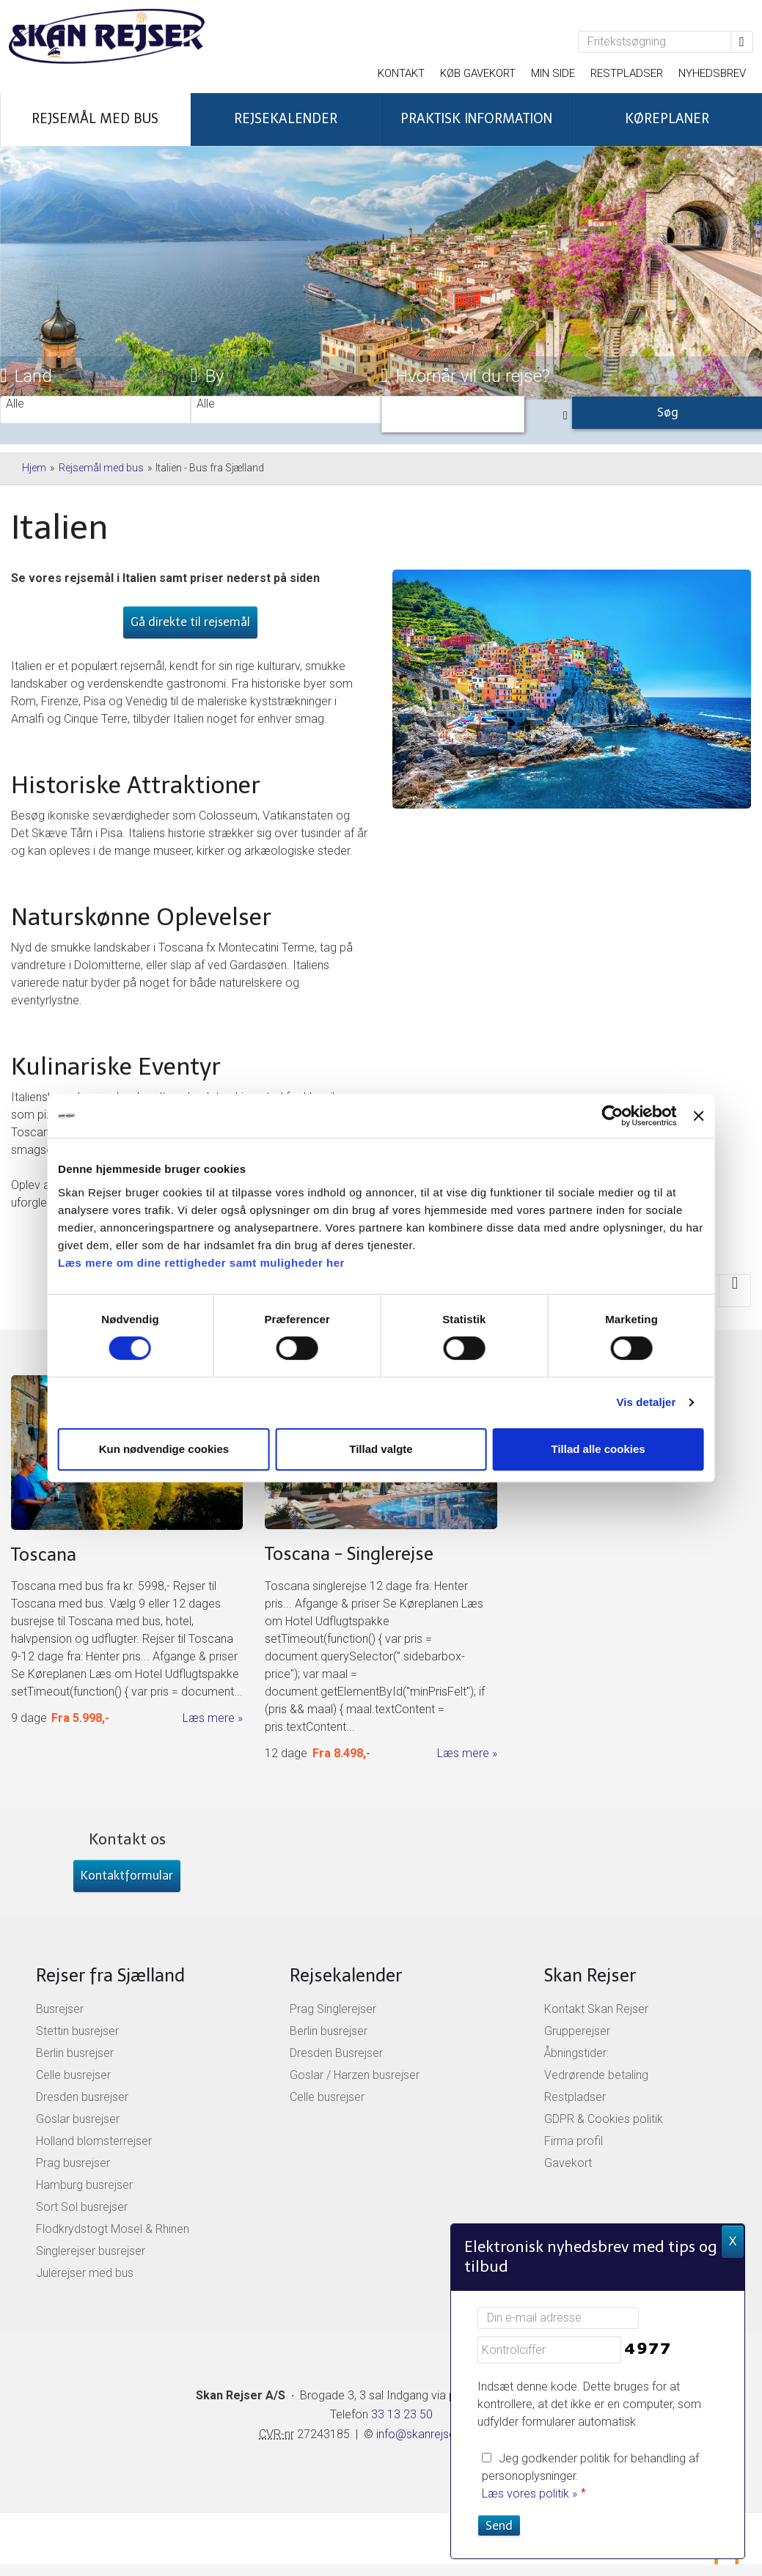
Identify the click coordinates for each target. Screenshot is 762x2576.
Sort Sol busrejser (82, 2207)
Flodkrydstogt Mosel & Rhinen (112, 2229)
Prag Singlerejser (333, 2009)
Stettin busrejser (77, 2031)
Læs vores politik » (529, 2493)
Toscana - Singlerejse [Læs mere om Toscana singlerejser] (349, 1553)
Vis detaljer (642, 1402)
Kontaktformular (127, 1876)
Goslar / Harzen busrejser (355, 2075)
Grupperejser (577, 2031)
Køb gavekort (478, 73)
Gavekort (568, 2163)
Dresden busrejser (82, 2097)
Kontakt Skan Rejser (596, 2009)
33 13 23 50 (400, 2414)
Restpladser (626, 73)
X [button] (732, 2241)
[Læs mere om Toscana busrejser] (127, 1552)
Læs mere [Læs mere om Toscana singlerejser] (463, 1753)
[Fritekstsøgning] (654, 42)
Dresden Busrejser (336, 2053)
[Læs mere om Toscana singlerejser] (381, 1569)
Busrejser (60, 2009)
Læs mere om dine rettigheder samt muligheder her (205, 1262)
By (207, 376)
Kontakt (401, 73)
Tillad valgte (380, 1449)
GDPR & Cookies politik (603, 2119)
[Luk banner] (695, 1116)
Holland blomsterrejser (94, 2141)
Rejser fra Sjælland (110, 1975)
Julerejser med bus (84, 2273)
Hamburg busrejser (84, 2185)
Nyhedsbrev (712, 73)
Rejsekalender (346, 1975)
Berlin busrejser (75, 2053)
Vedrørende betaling (596, 2075)
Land (26, 376)
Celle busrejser (73, 2075)
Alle (95, 404)
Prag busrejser (73, 2163)
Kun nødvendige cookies (166, 1449)
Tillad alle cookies (595, 1449)
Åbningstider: (576, 2053)
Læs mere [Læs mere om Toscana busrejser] (209, 1718)
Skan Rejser (590, 1975)
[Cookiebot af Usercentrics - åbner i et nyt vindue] (608, 1116)
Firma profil (573, 2141)
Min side (553, 73)
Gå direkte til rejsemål (190, 622)
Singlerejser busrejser (90, 2251)
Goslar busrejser (78, 2119)
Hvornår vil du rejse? (465, 376)
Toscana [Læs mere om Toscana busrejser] (43, 1554)
